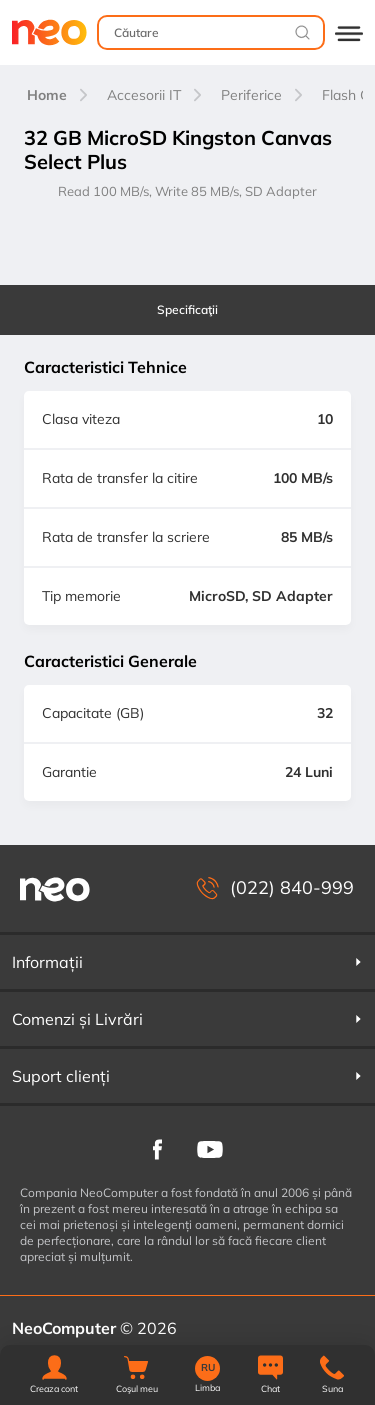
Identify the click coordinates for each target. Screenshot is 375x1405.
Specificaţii (187, 309)
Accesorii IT (144, 95)
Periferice (251, 95)
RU (208, 1368)
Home (47, 95)
